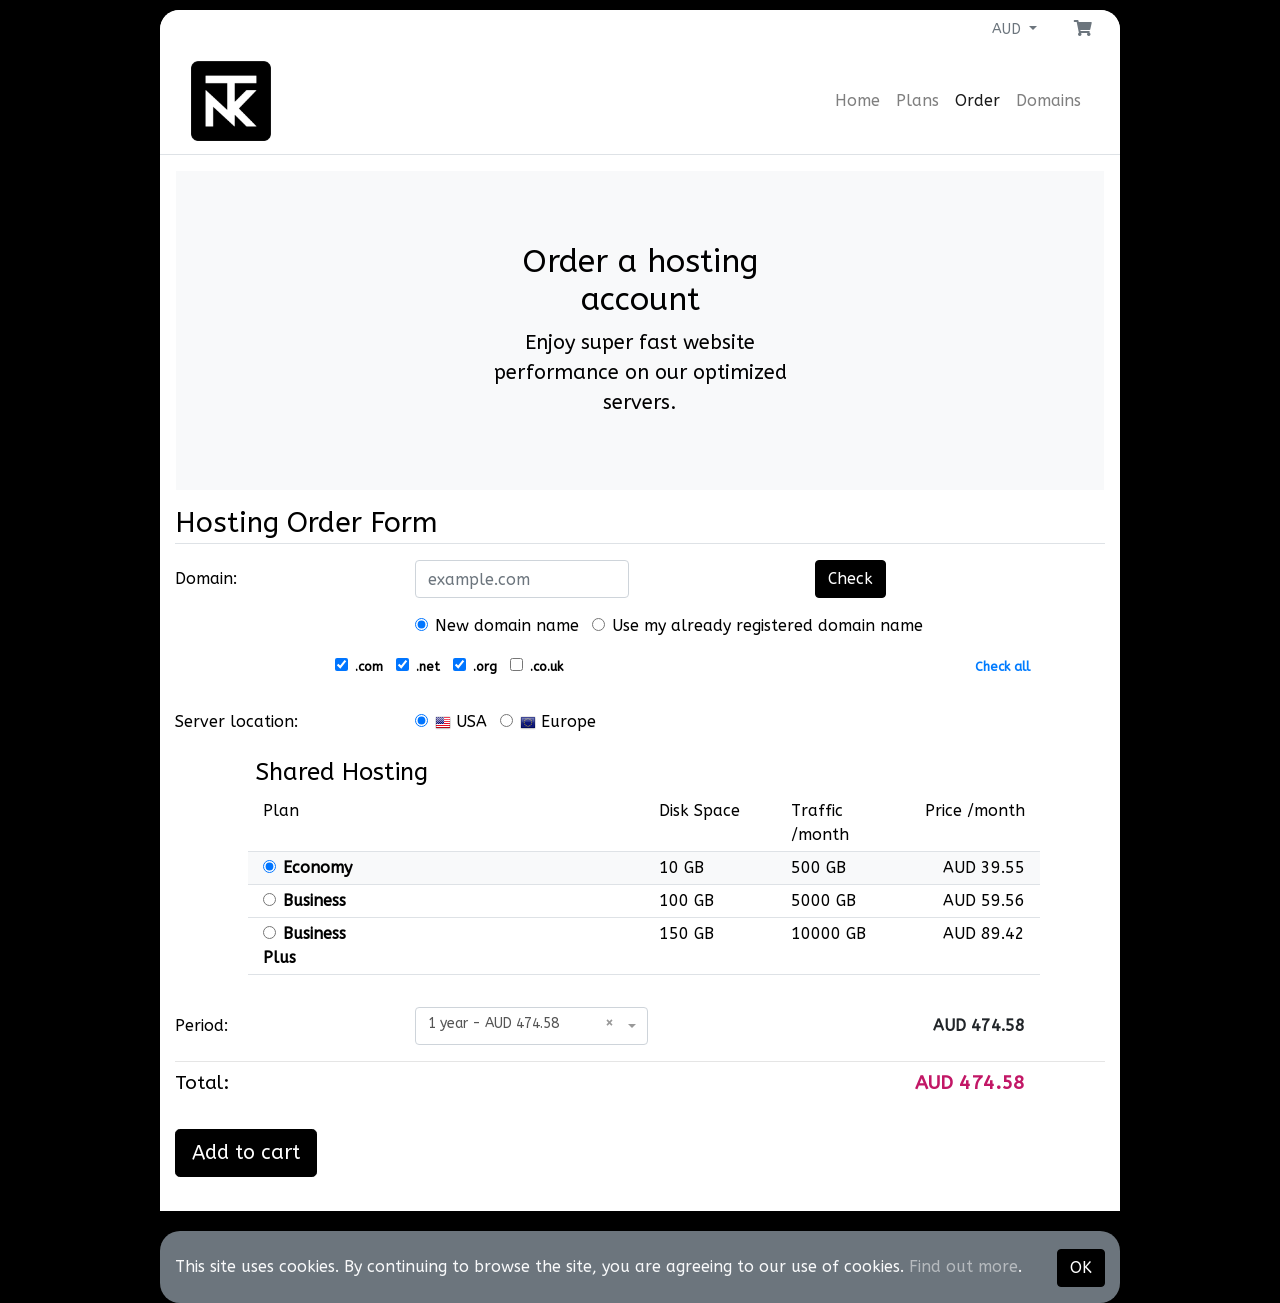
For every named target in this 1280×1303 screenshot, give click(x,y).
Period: (201, 1025)
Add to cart (246, 1152)
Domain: (206, 578)
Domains (1048, 100)
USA (451, 721)
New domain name (497, 625)
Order (977, 100)
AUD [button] (1008, 29)
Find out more (963, 1266)
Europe (548, 721)
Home (857, 100)
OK (1081, 1267)
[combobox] (531, 1026)
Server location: (236, 721)
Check (850, 578)
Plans (917, 100)
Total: (202, 1082)
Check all (1002, 666)
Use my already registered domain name (757, 625)
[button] (1083, 29)
